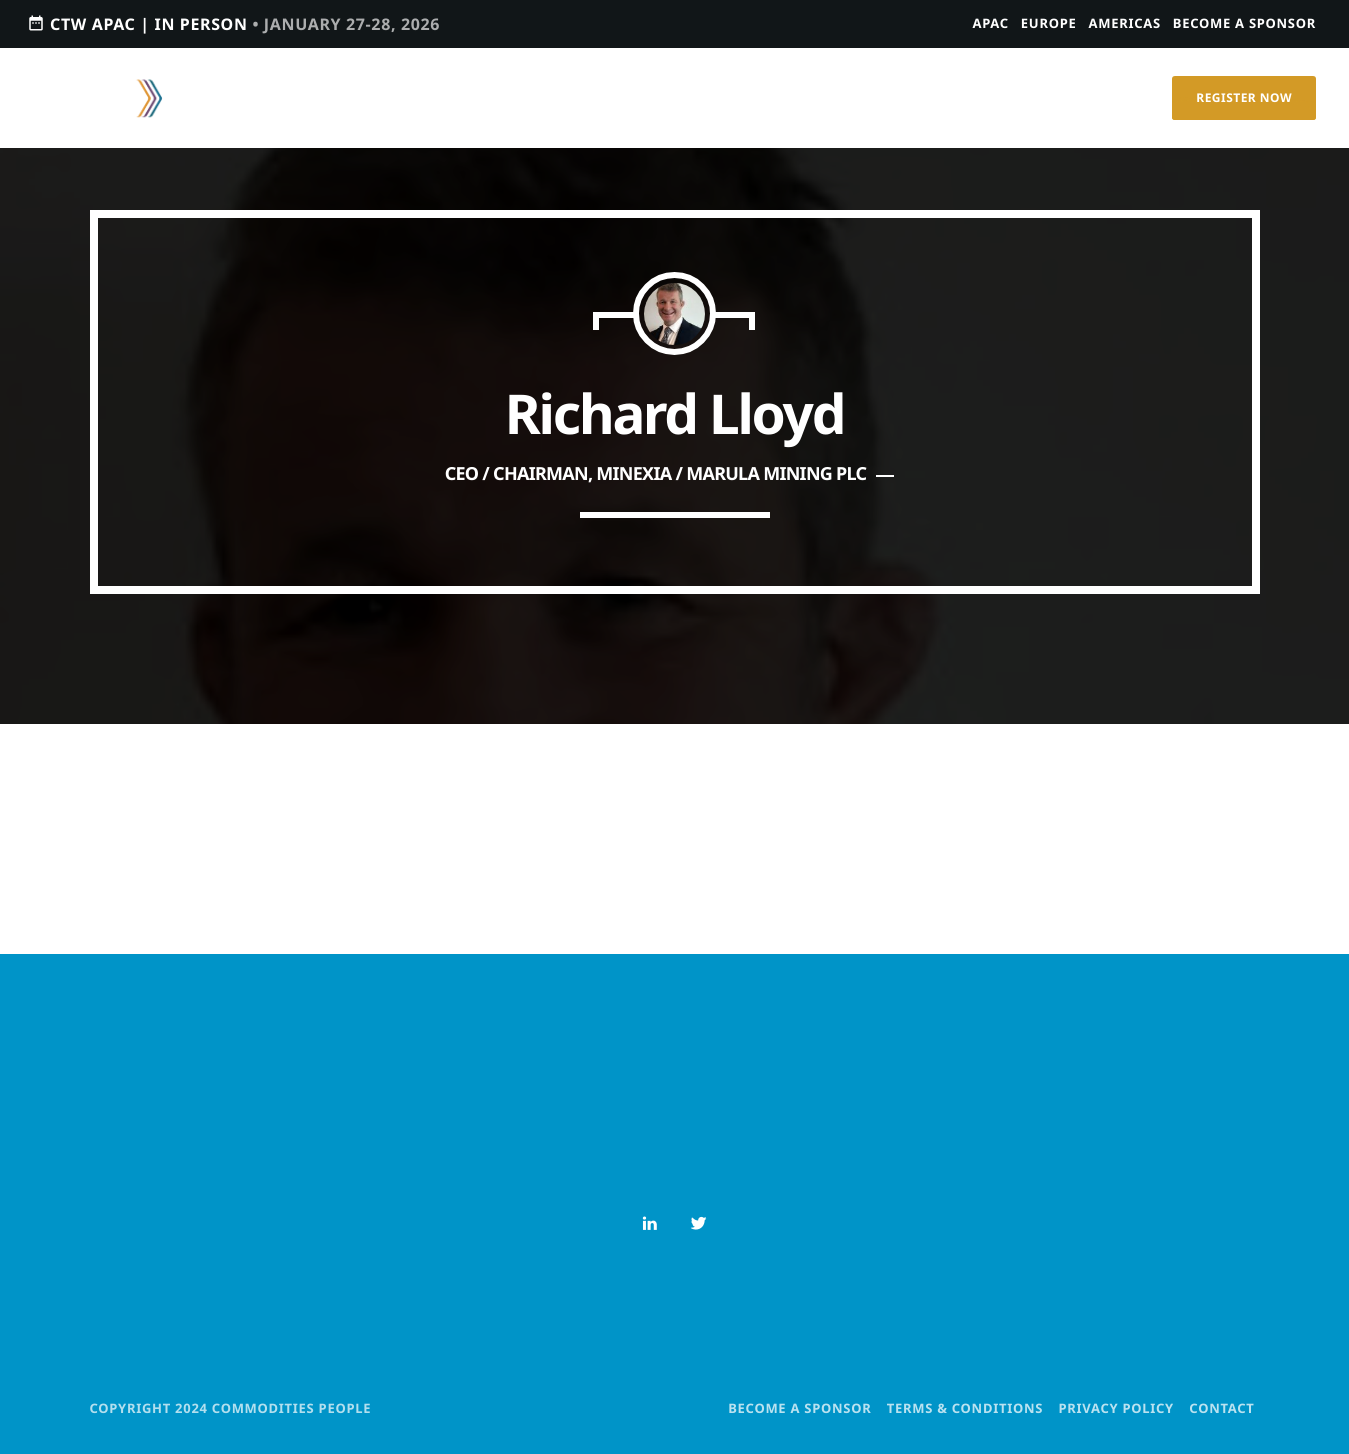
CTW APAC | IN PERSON (233, 23)
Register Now (1244, 97)
